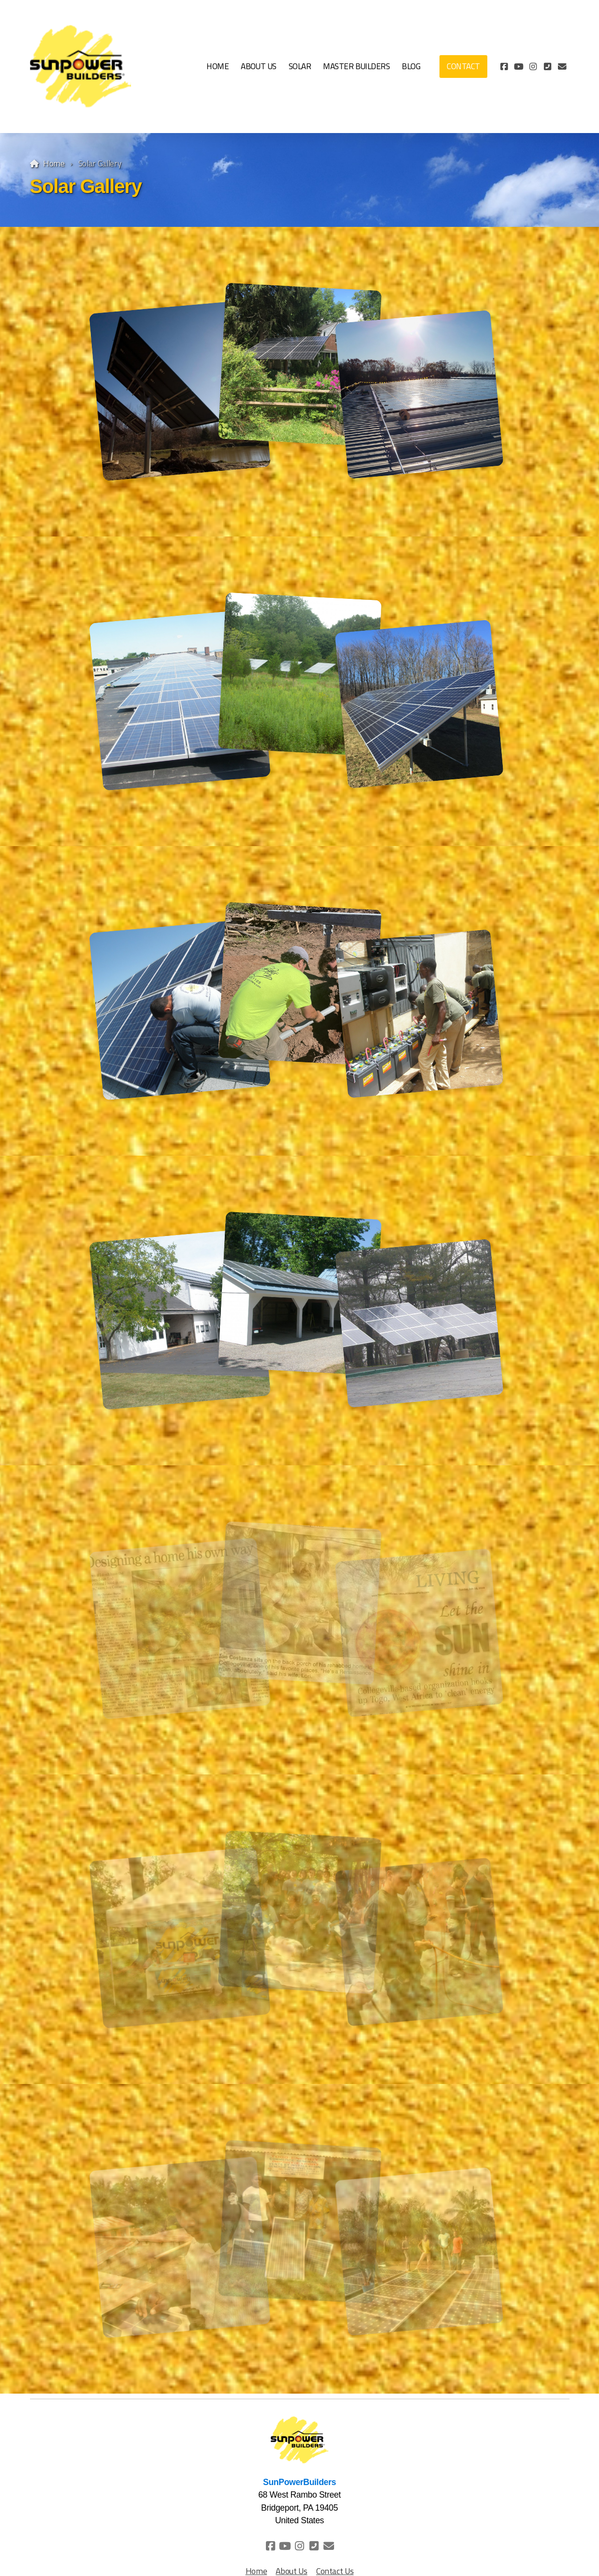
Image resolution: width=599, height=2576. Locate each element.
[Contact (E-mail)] (562, 67)
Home (54, 163)
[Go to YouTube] (518, 67)
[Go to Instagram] (533, 67)
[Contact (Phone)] (548, 67)
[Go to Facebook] (504, 67)
